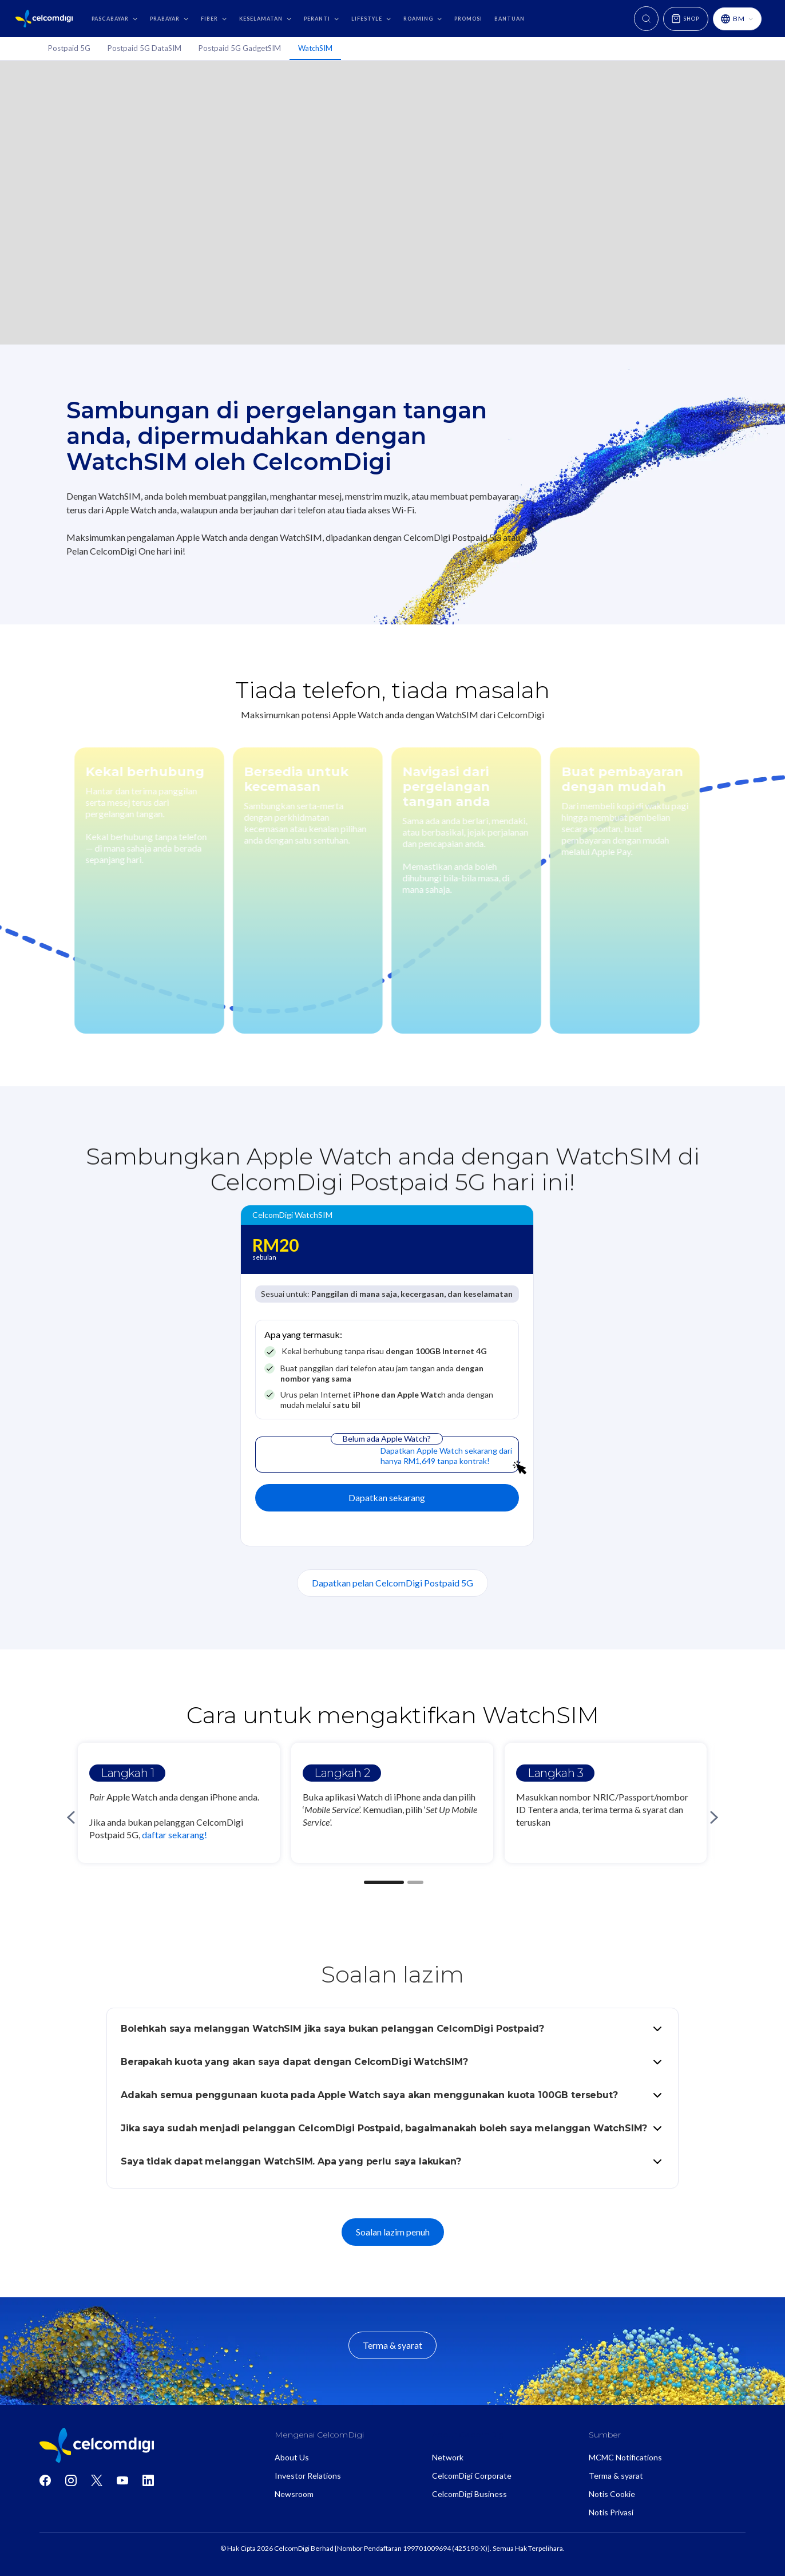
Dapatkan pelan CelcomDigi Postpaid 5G (392, 1582)
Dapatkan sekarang (386, 1497)
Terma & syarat (392, 2345)
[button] (113, 18)
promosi (468, 18)
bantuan (509, 18)
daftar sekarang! (174, 1834)
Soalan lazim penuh (393, 2231)
